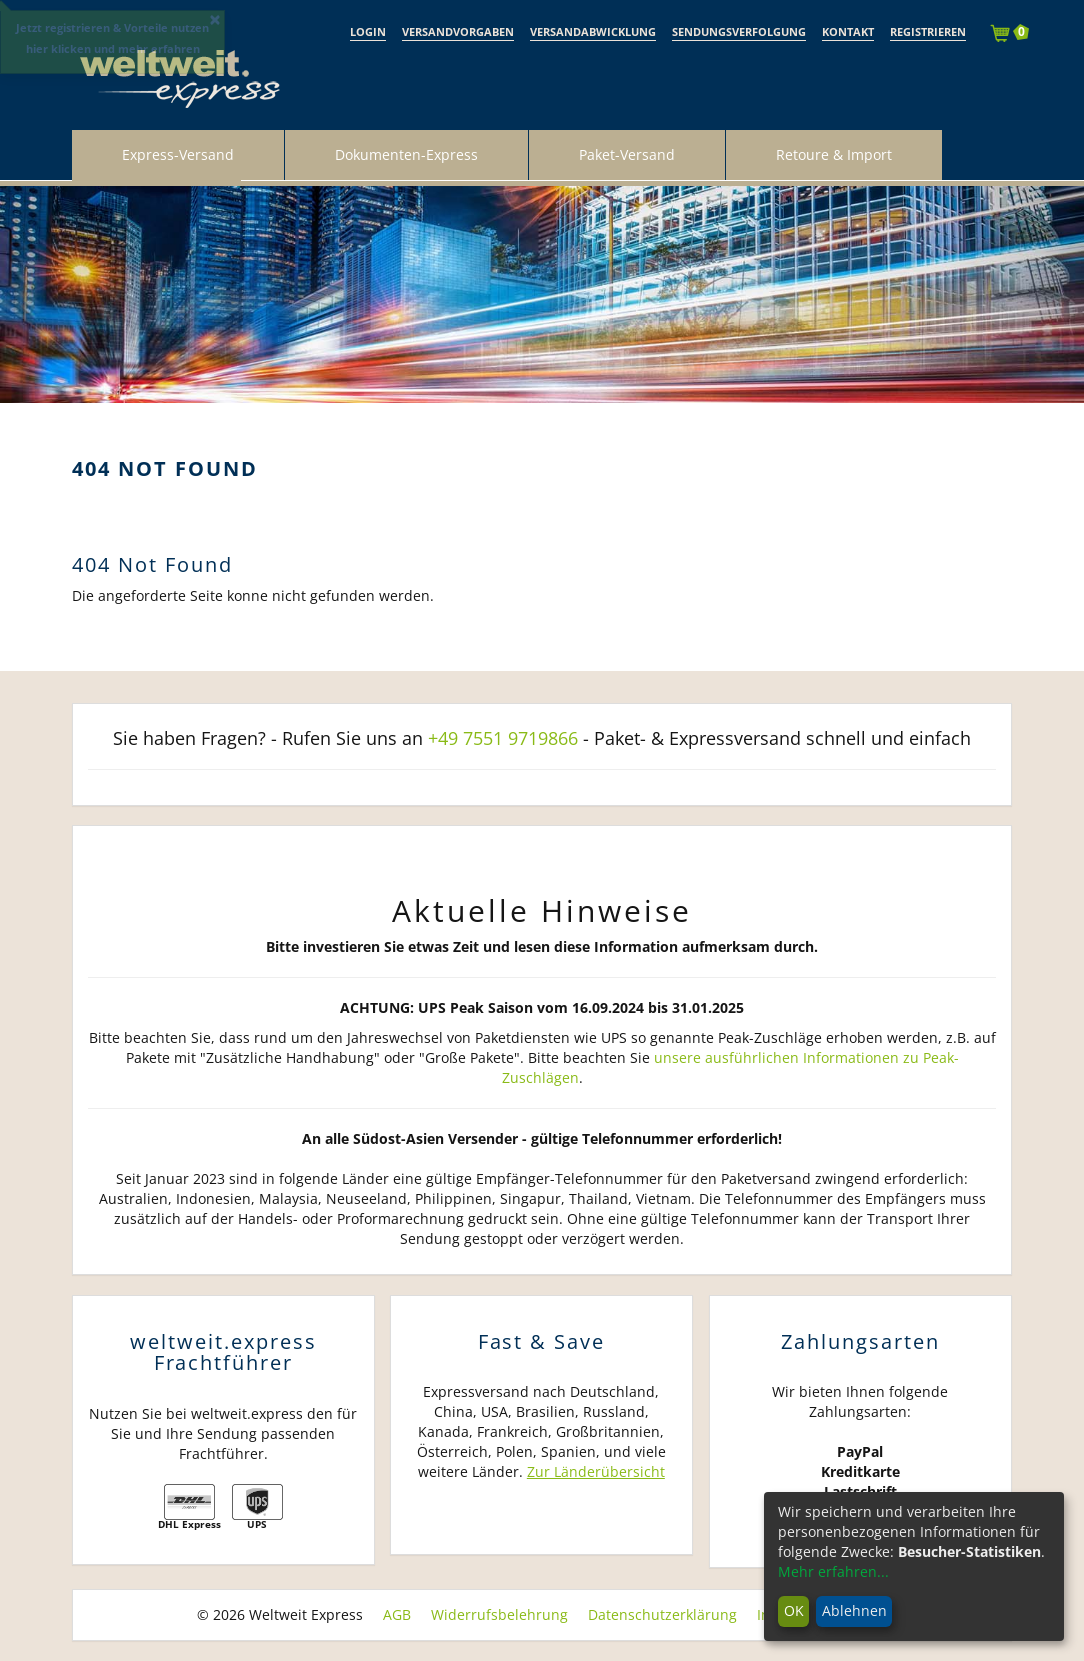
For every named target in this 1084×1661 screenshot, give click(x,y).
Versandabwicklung (593, 31)
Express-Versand (178, 154)
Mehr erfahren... (833, 1571)
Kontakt (848, 31)
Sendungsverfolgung (739, 31)
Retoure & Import (834, 154)
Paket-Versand (627, 154)
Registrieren (928, 31)
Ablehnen (854, 1610)
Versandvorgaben (458, 31)
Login (368, 31)
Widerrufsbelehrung (499, 1614)
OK (794, 1610)
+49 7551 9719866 (503, 738)
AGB (397, 1614)
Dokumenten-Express (406, 154)
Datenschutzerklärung (662, 1614)
